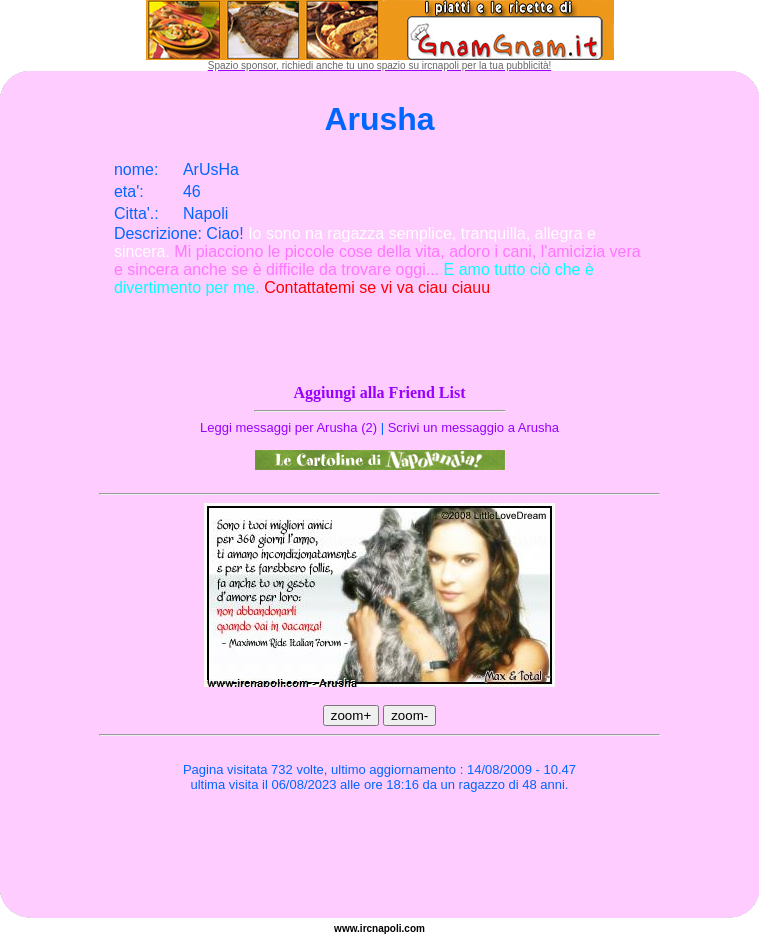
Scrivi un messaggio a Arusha (473, 427)
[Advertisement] (380, 858)
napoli (386, 928)
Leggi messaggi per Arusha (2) (288, 427)
